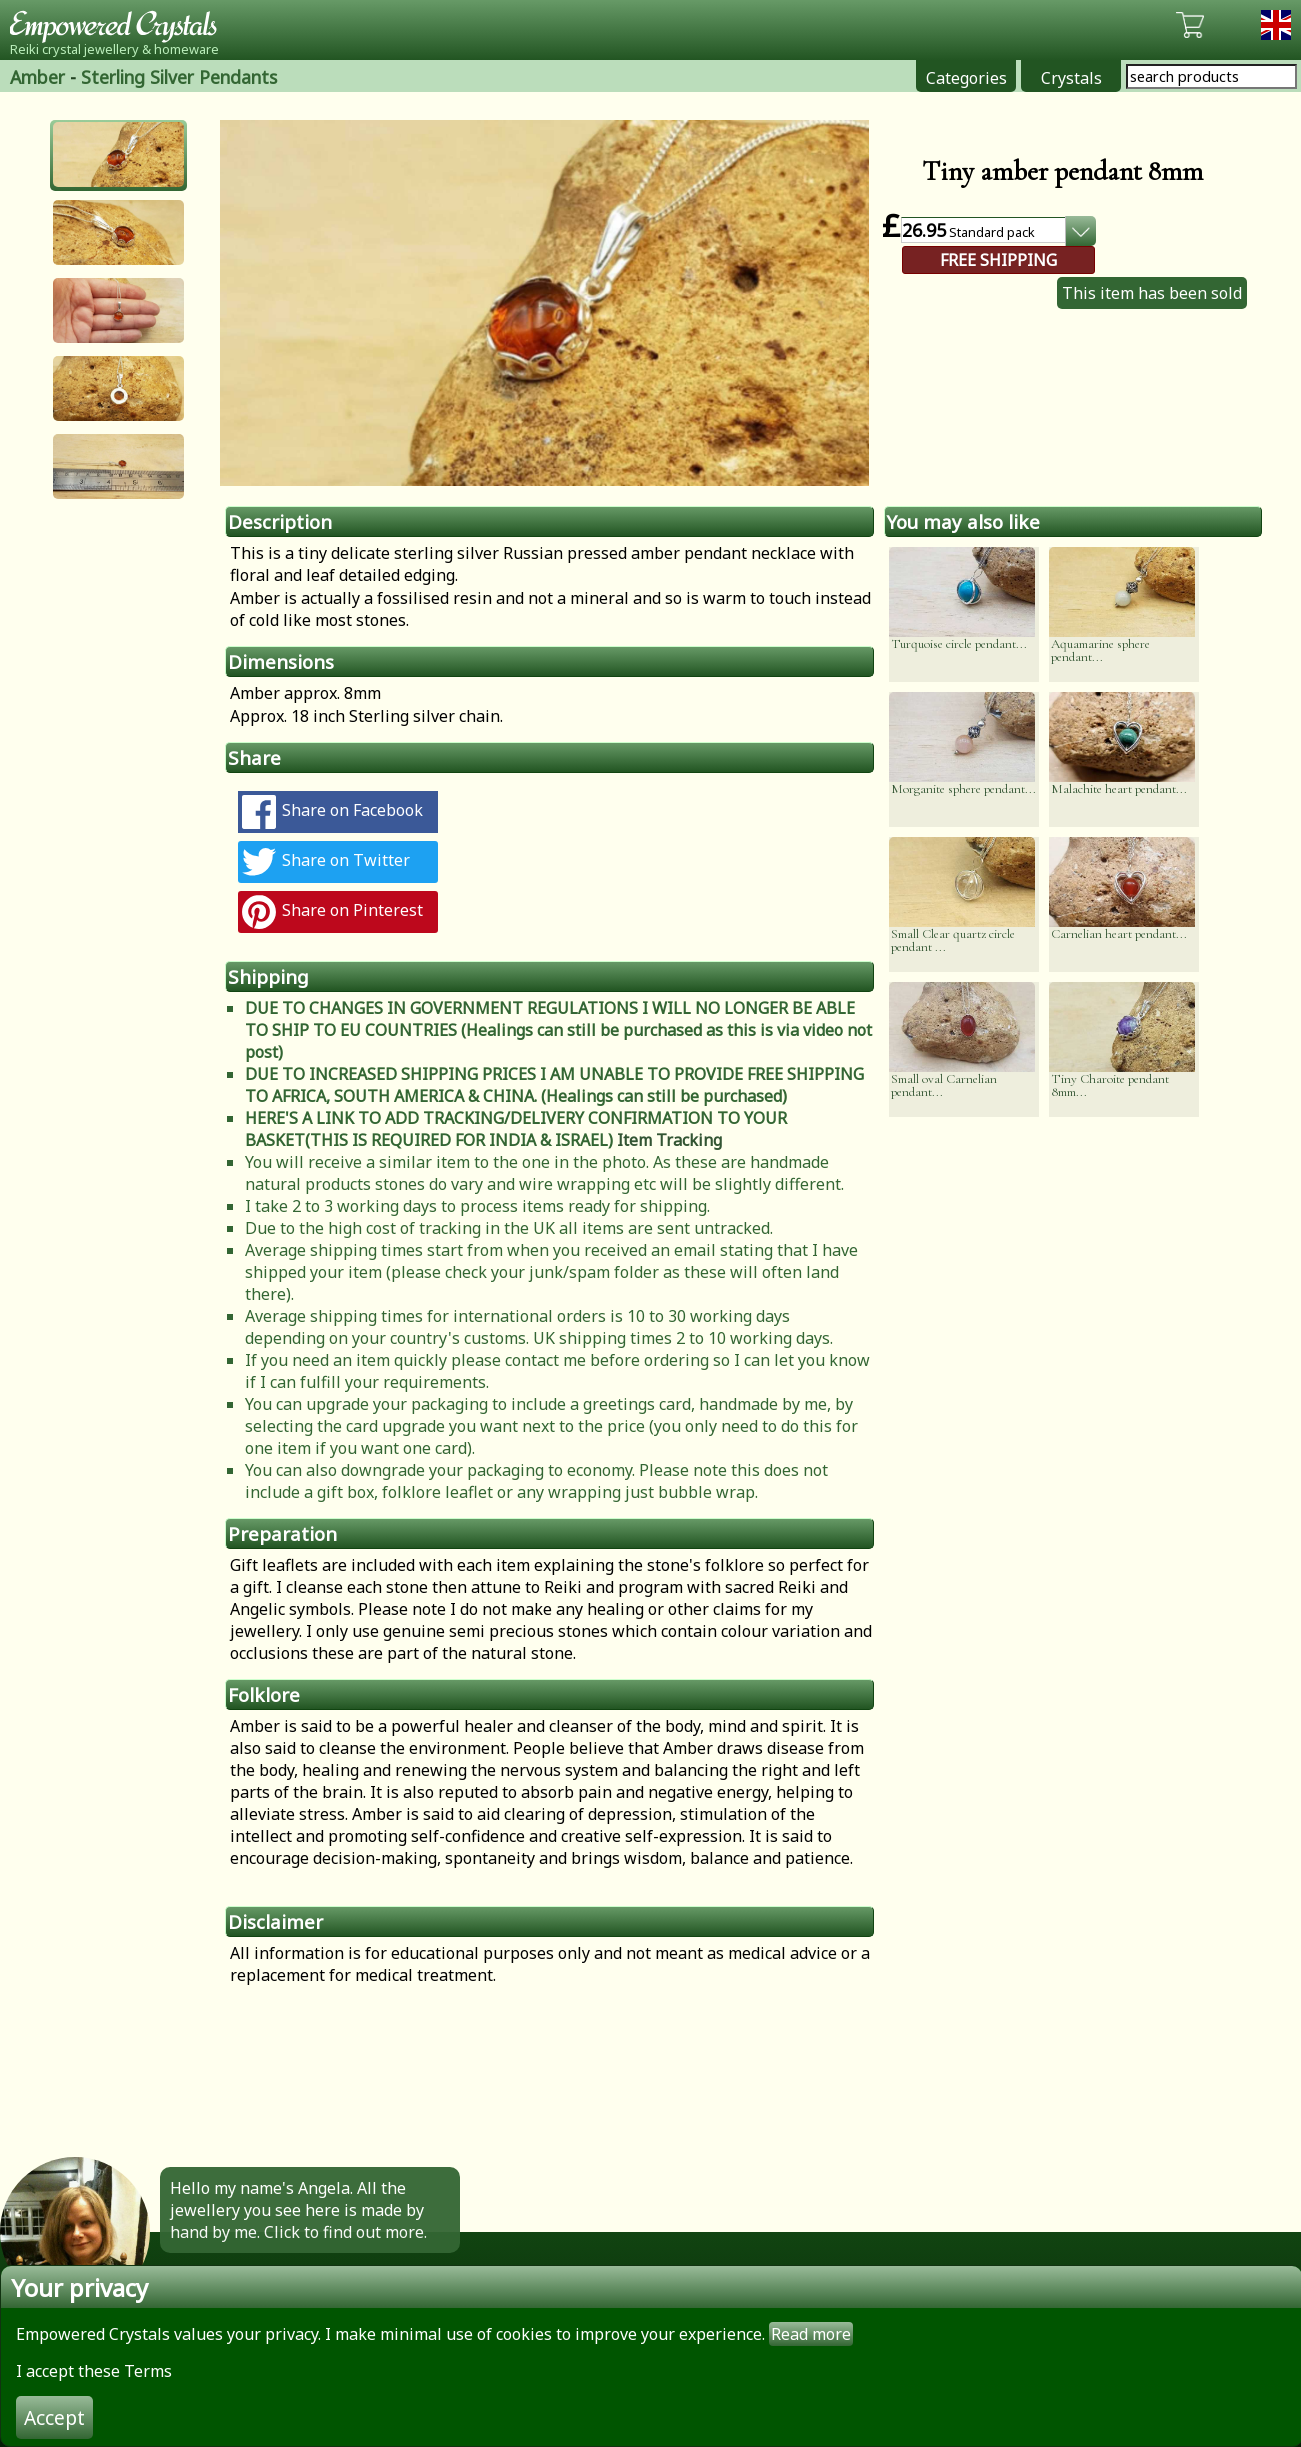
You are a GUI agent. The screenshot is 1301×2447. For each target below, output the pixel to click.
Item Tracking (669, 1140)
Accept (54, 2417)
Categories (966, 78)
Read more (811, 2334)
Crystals (1071, 78)
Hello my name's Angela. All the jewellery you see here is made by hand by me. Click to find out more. (298, 2210)
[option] (544, 303)
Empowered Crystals (120, 25)
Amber (37, 77)
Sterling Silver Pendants (179, 77)
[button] (118, 154)
